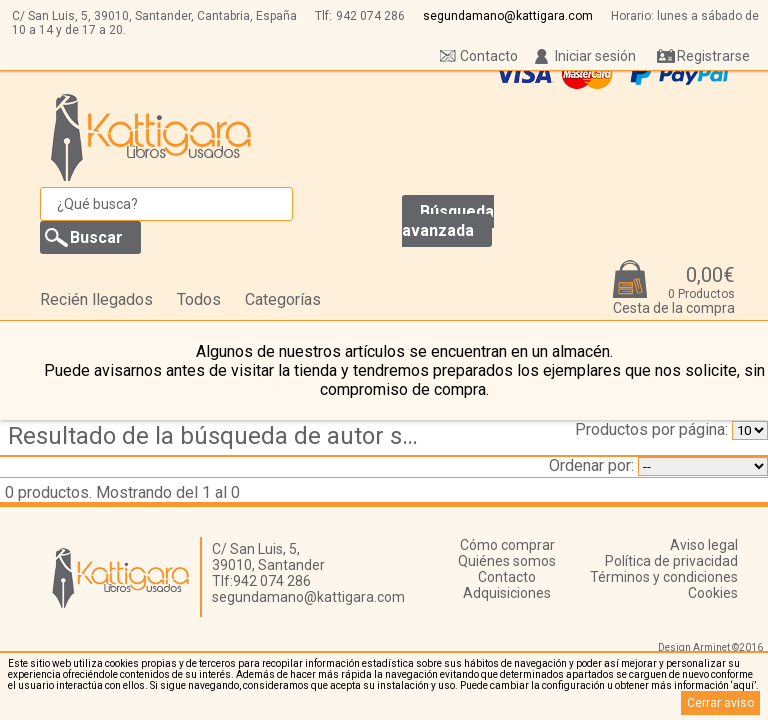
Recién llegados (96, 299)
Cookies (713, 593)
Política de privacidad (671, 561)
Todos (199, 299)
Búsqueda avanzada (448, 221)
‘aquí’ (743, 685)
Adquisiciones (507, 593)
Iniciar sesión (595, 56)
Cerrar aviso (720, 703)
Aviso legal (704, 545)
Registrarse (713, 56)
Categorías (283, 299)
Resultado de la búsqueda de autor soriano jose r (223, 436)
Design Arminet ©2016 (710, 647)
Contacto (489, 56)
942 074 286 (370, 16)
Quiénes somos (507, 561)
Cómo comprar (507, 545)
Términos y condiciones (664, 577)
